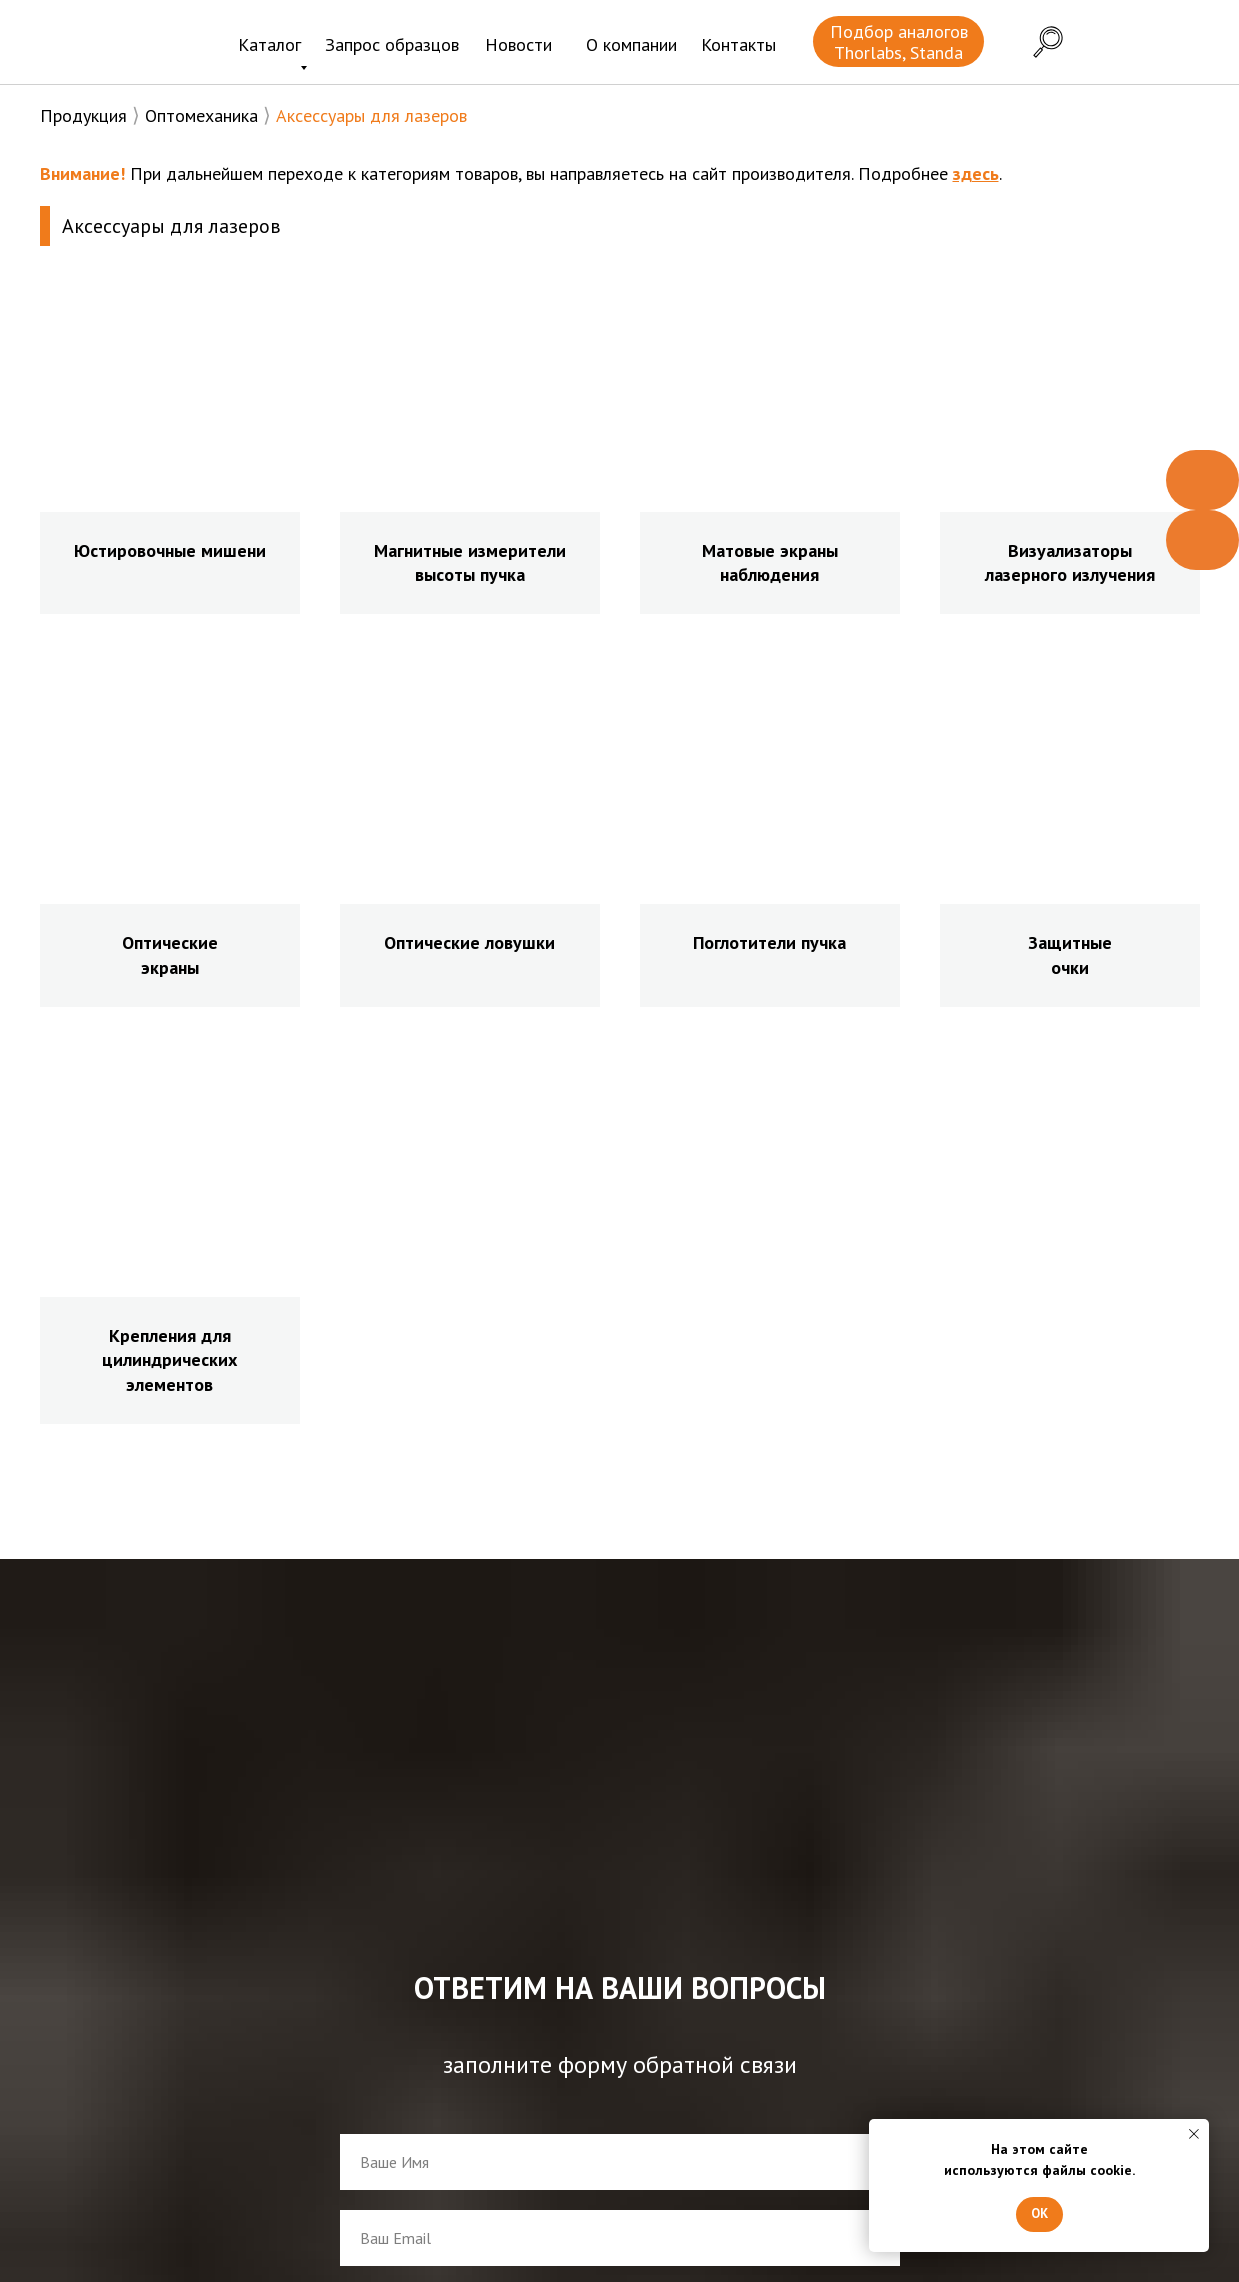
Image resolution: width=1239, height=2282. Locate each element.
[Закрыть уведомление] (1194, 2134)
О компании (631, 44)
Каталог (269, 44)
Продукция (83, 115)
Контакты (738, 44)
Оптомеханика (201, 115)
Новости (518, 44)
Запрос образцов (392, 44)
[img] (118, 44)
